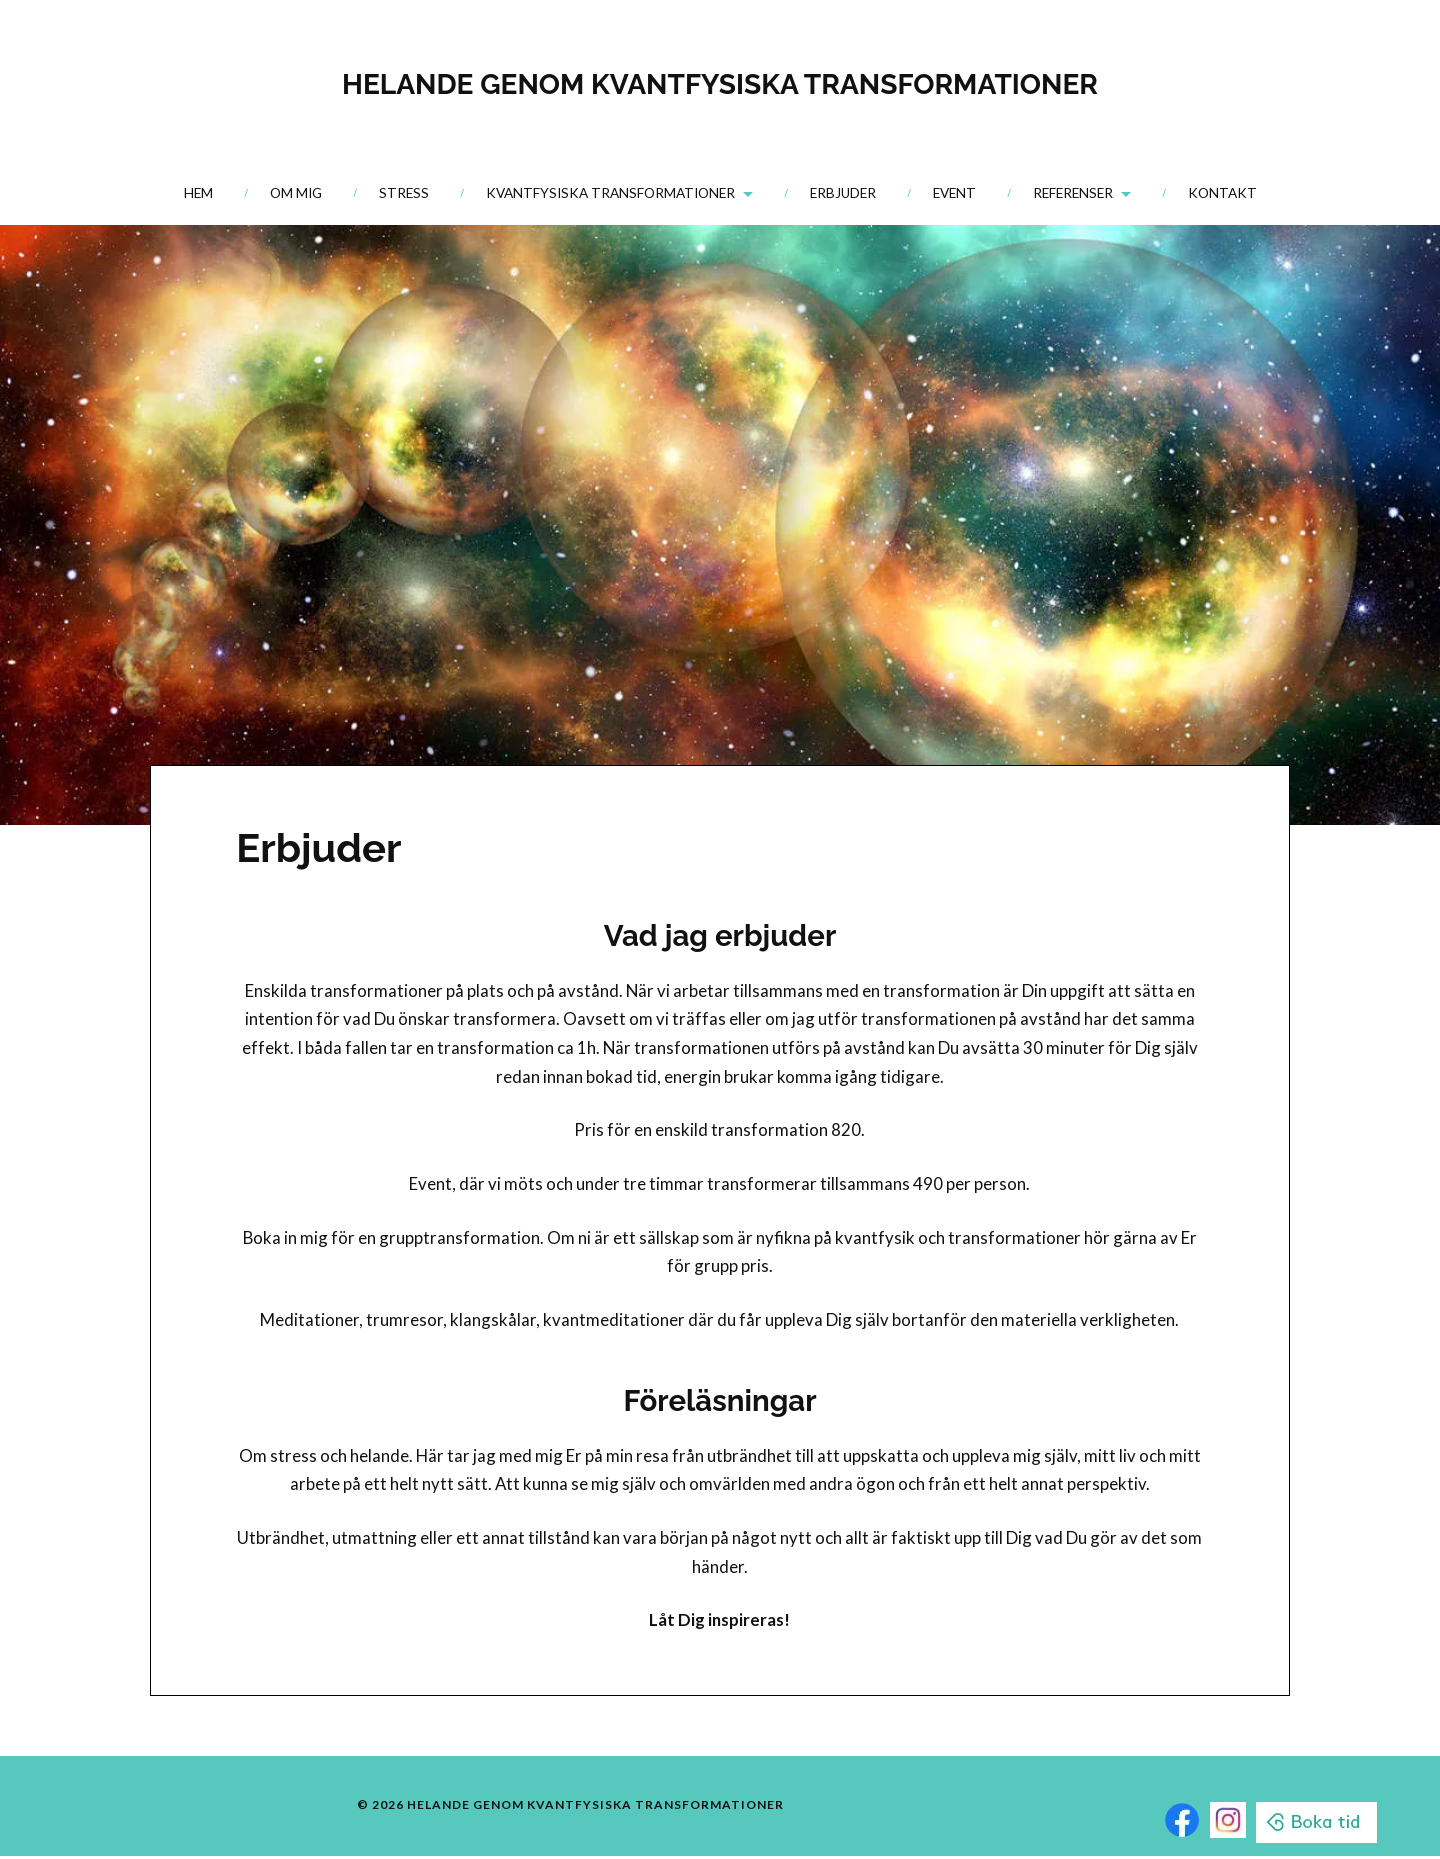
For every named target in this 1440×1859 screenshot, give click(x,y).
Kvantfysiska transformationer (610, 193)
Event (954, 193)
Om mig (296, 193)
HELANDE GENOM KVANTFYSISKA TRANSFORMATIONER (719, 81)
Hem (198, 193)
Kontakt (1222, 193)
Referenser (1073, 193)
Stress (404, 193)
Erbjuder (843, 193)
